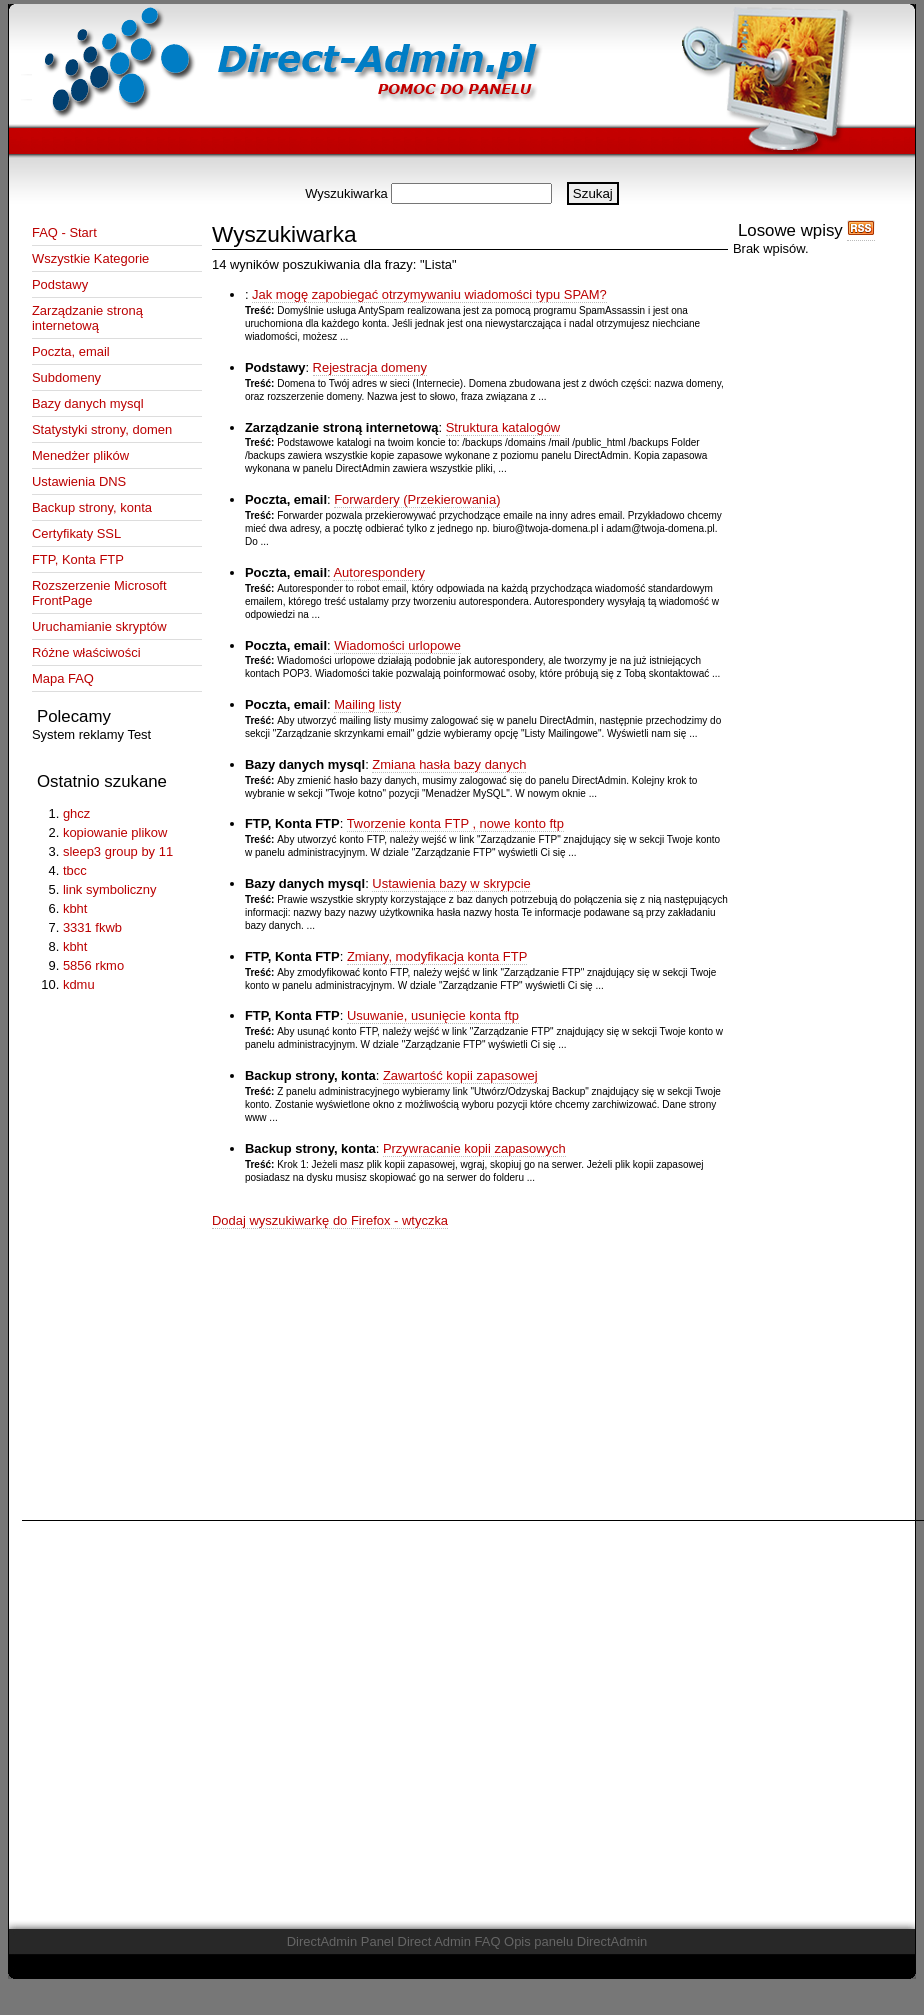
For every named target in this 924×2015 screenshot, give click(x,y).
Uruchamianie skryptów (99, 626)
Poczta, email (71, 351)
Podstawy (60, 284)
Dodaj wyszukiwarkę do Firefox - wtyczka (330, 1220)
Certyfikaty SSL (76, 533)
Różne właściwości (86, 652)
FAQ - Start (64, 232)
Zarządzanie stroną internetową (87, 318)
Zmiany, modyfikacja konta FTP (437, 956)
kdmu (79, 984)
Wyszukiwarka (346, 193)
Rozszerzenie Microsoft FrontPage (99, 593)
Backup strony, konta (92, 507)
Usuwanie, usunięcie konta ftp (433, 1015)
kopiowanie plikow (115, 832)
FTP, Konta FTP (78, 559)
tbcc (75, 870)
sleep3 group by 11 (118, 851)
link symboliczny (110, 889)
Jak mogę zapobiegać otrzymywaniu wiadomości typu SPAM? (429, 294)
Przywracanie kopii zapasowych (474, 1148)
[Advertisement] (191, 1718)
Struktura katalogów (503, 427)
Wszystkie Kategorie (90, 258)
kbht (75, 908)
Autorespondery (378, 572)
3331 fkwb (92, 927)
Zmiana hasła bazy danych (449, 764)
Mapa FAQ (63, 678)
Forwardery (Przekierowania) (417, 499)
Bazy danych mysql (88, 403)
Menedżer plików (80, 455)
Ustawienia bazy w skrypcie (451, 883)
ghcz (76, 813)
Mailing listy (367, 704)
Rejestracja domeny (370, 367)
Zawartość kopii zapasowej (460, 1075)
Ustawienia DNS (79, 481)
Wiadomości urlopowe (397, 645)
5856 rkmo (93, 965)
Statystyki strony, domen (102, 429)
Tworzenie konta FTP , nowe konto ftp (455, 823)
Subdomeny (66, 377)
